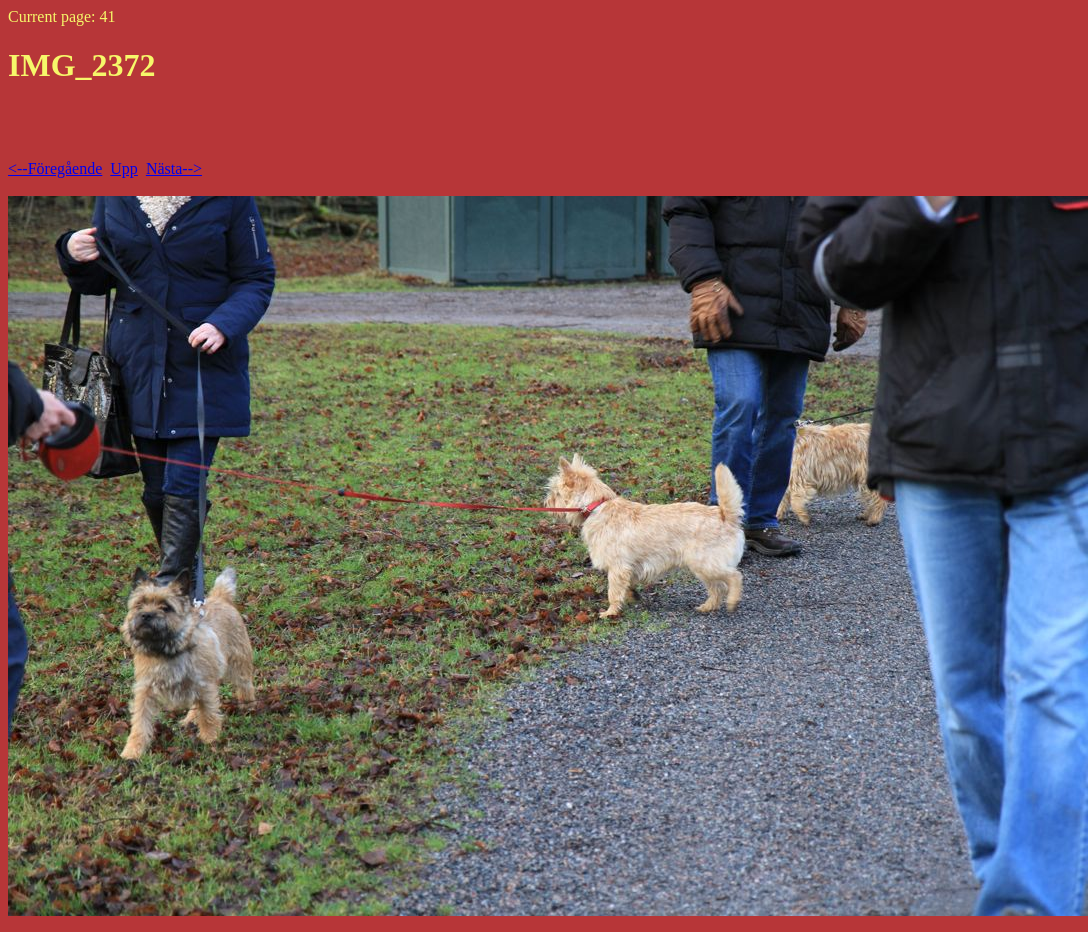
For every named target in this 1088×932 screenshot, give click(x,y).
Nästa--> (174, 168)
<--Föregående (55, 168)
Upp (124, 168)
